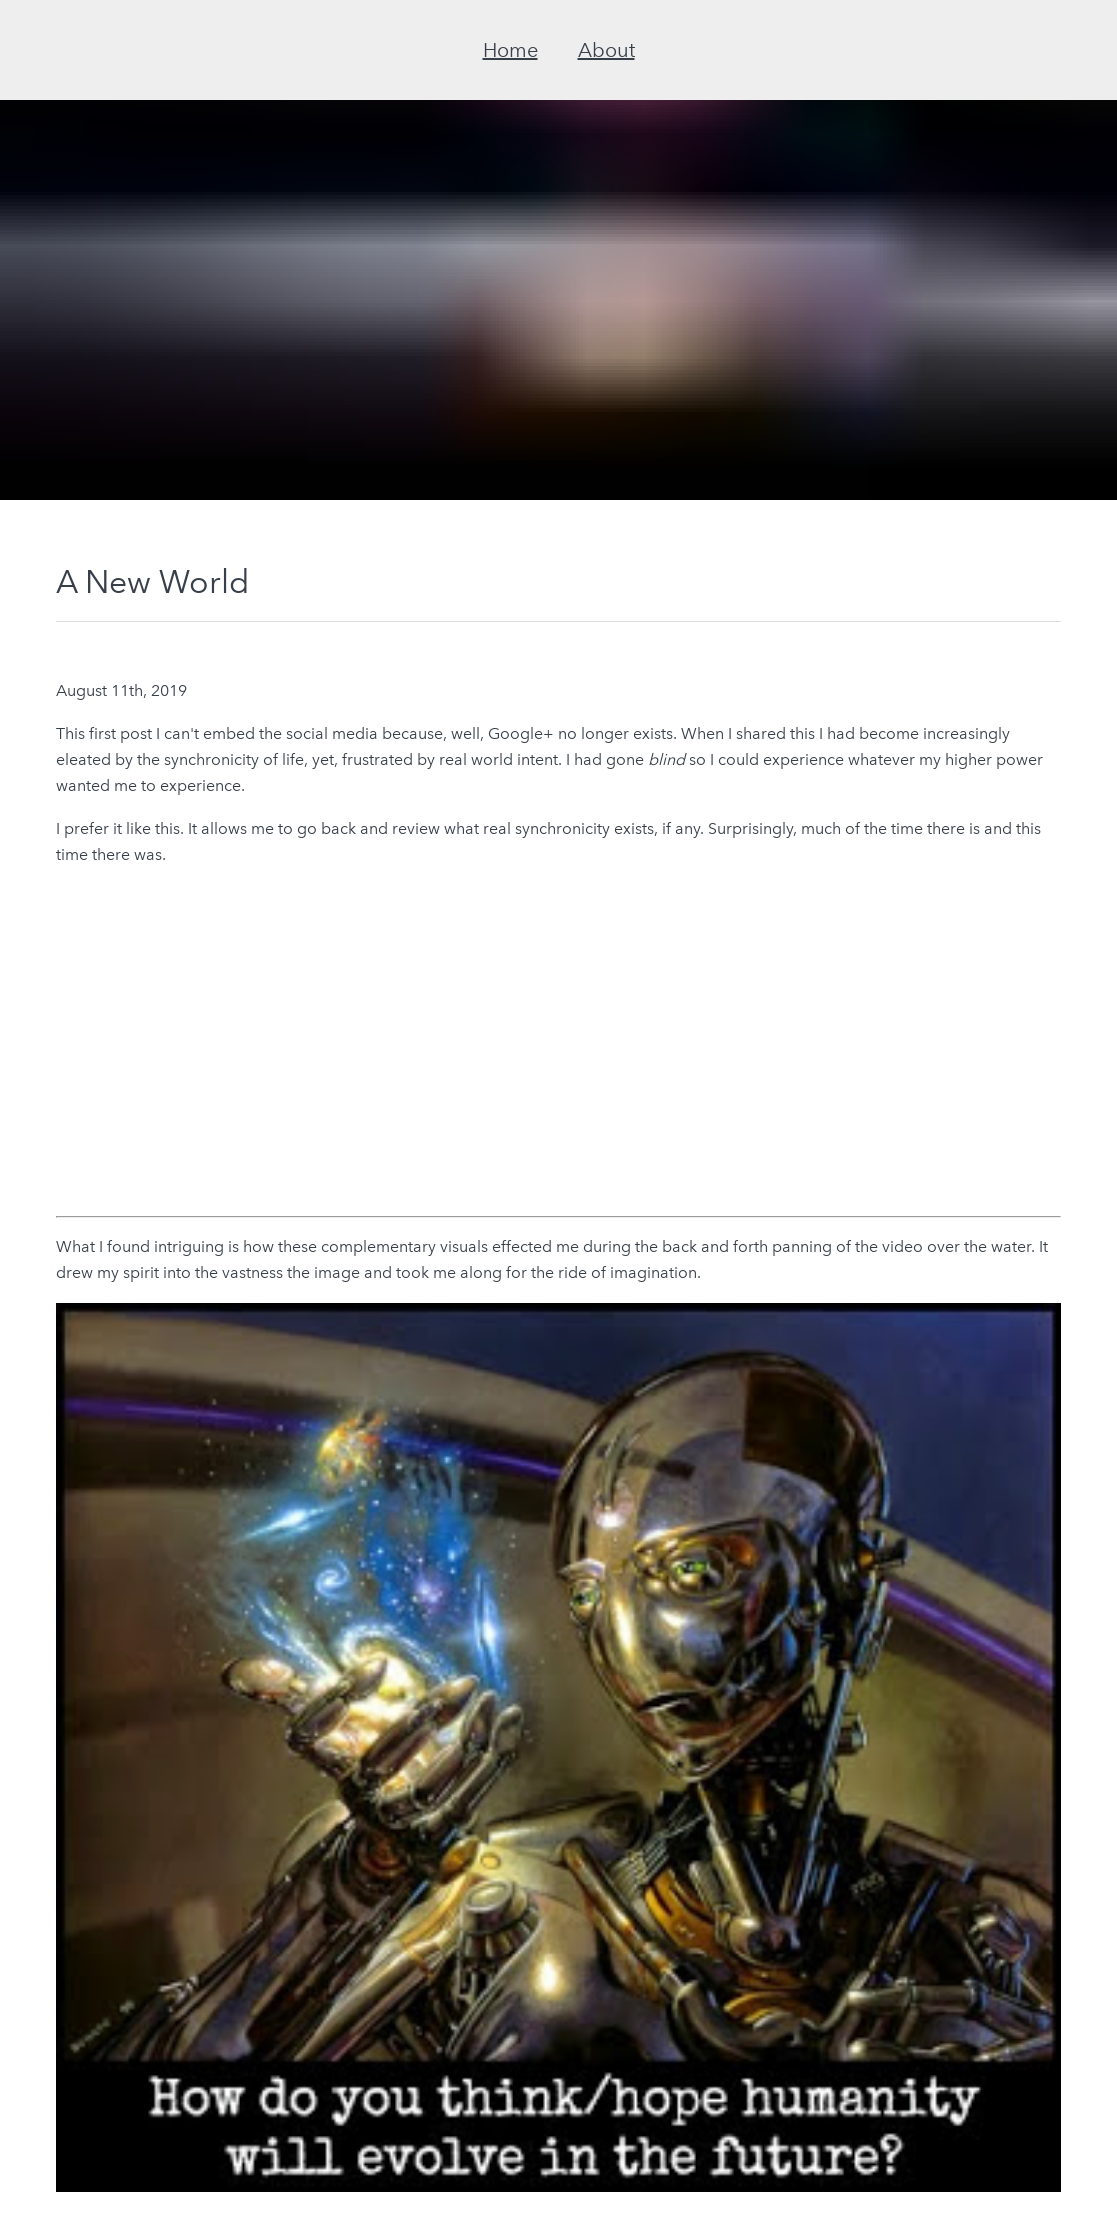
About (606, 50)
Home (510, 50)
